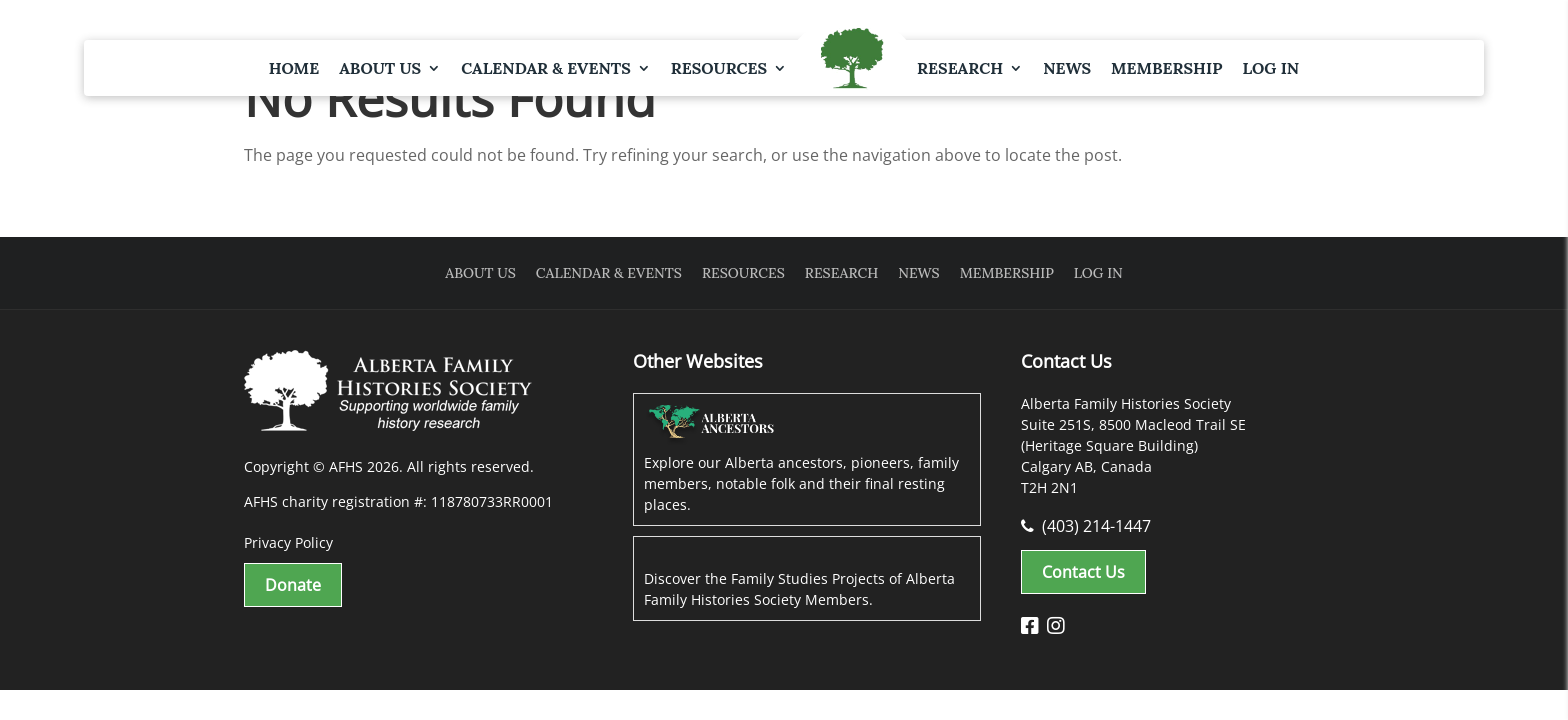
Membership (1166, 68)
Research (960, 68)
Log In (1270, 68)
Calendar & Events (546, 68)
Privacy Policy (288, 542)
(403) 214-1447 (1086, 526)
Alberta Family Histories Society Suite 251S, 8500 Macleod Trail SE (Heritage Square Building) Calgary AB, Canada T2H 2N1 (1133, 445)
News (1067, 68)
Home (294, 68)
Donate (293, 585)
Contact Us (1083, 572)
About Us (380, 68)
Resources (719, 68)
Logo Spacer (852, 60)
